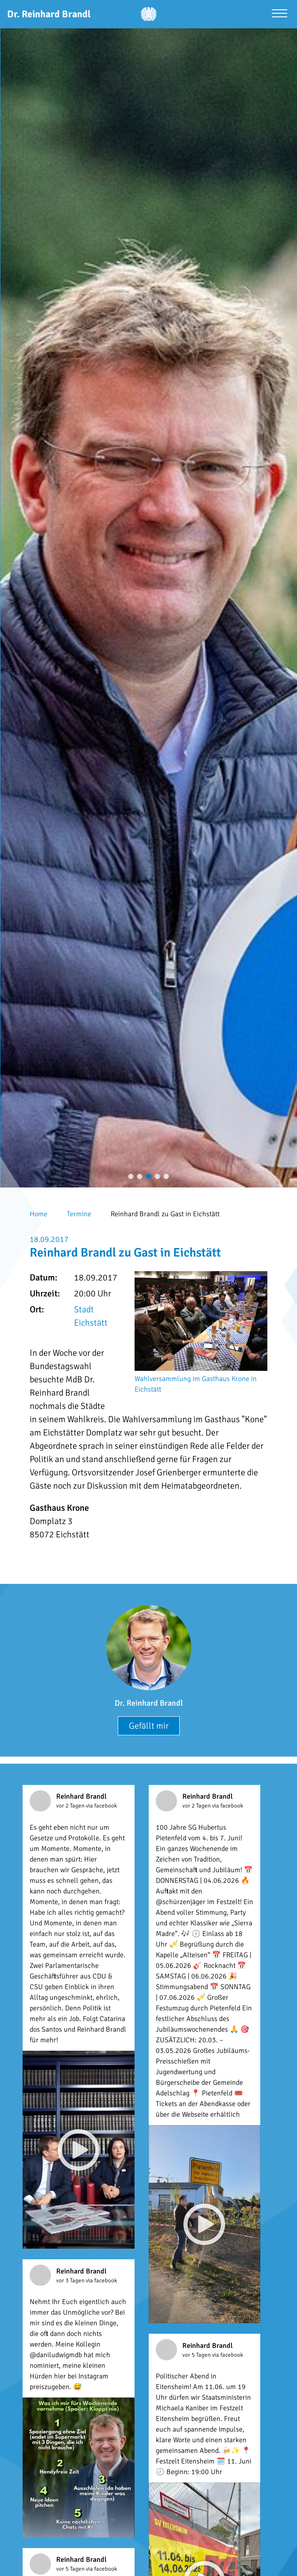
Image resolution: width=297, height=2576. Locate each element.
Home (38, 1214)
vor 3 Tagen (71, 2280)
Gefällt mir (149, 1725)
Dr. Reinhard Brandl (149, 1703)
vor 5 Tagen (197, 2355)
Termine (79, 1214)
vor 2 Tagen (71, 1805)
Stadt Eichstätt (91, 1316)
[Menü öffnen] (279, 14)
